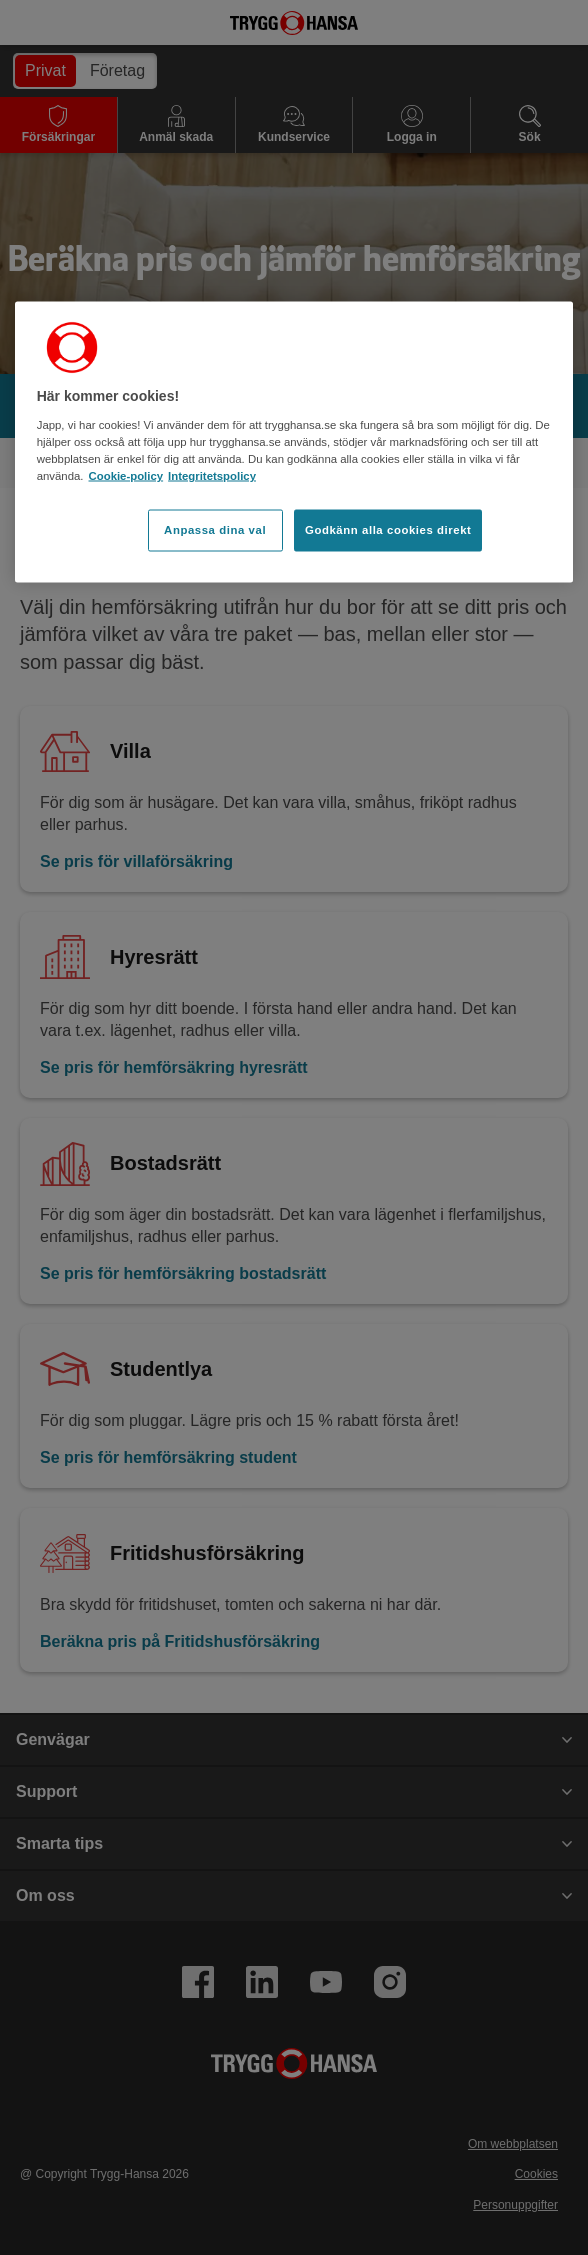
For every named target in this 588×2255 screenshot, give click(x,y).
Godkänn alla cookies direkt (388, 530)
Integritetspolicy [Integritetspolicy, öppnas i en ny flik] (212, 476)
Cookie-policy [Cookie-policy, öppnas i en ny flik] (126, 476)
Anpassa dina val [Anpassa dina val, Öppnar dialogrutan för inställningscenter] (215, 530)
